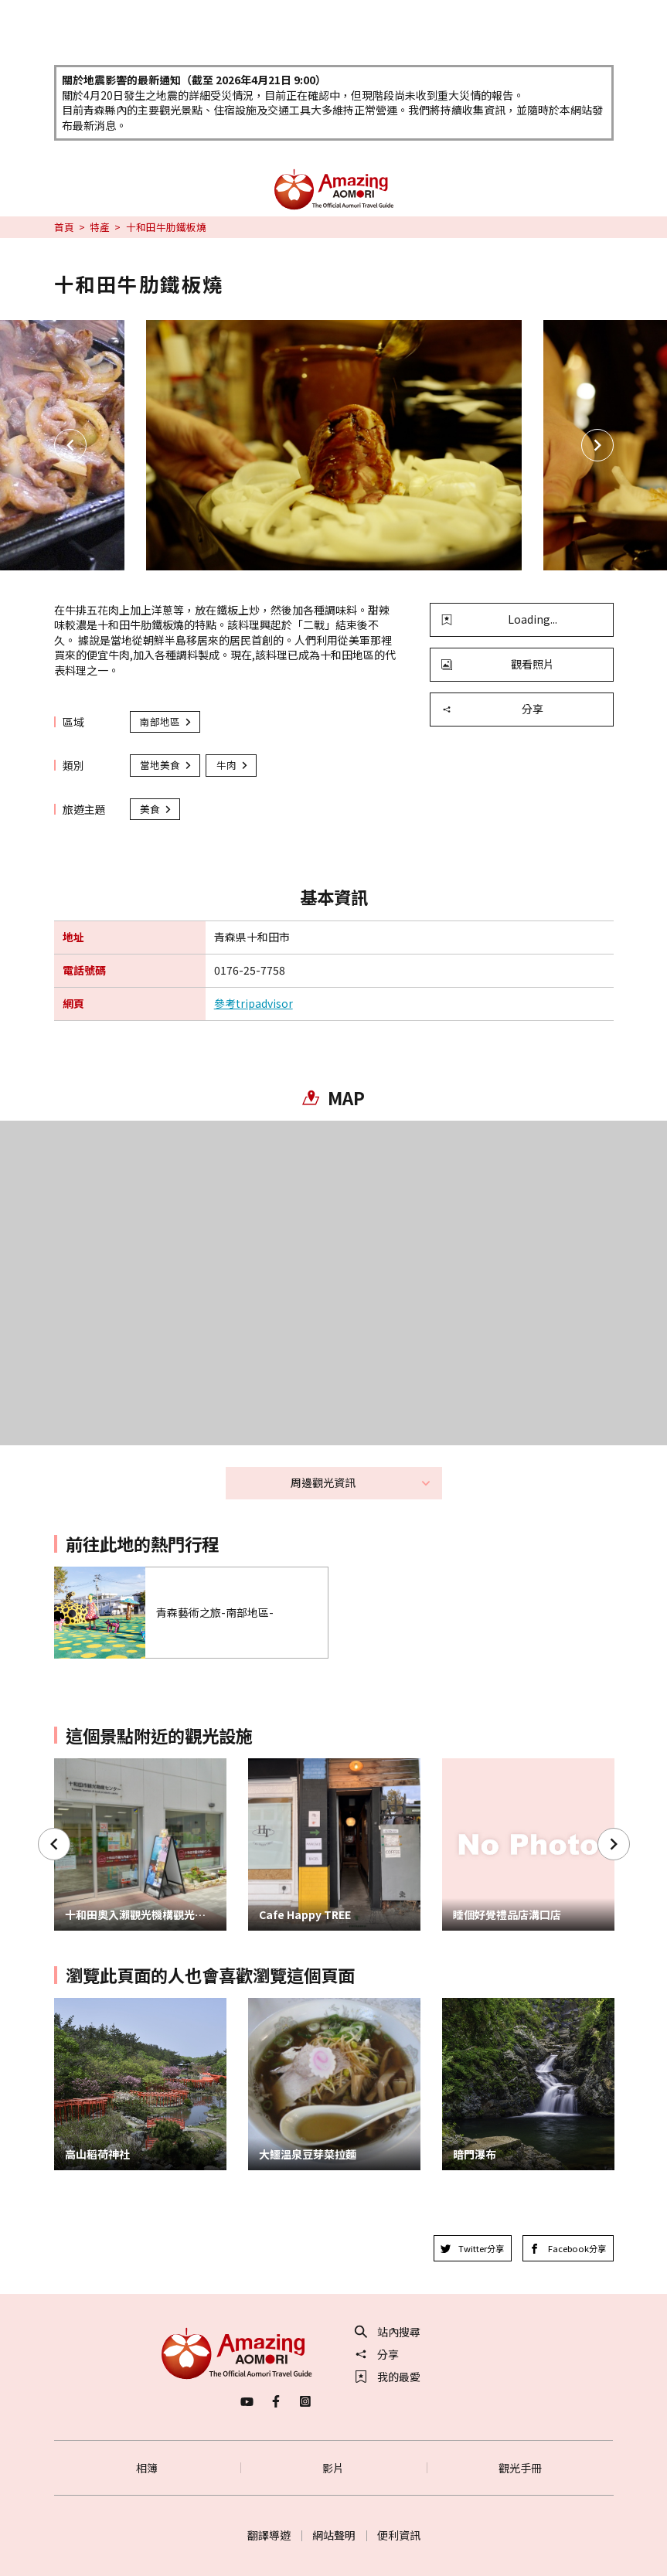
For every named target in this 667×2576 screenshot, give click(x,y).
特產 (100, 227)
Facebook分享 (567, 2248)
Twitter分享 (472, 2248)
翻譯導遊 (269, 2535)
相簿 (147, 2468)
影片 (333, 2468)
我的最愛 (388, 2376)
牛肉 (232, 764)
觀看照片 (497, 664)
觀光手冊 (520, 2468)
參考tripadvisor (253, 1003)
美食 (156, 808)
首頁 (64, 227)
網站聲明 (334, 2535)
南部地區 (166, 721)
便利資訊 (398, 2535)
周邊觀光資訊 (361, 1482)
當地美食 (166, 764)
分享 (492, 708)
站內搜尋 (388, 2331)
